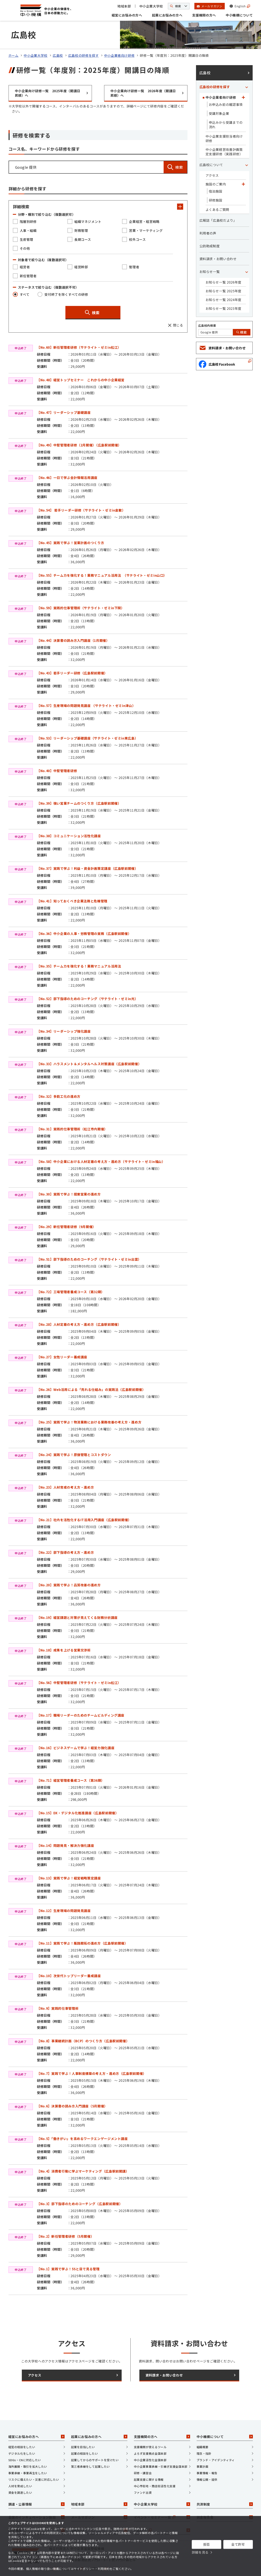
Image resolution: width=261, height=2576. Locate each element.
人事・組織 (28, 213)
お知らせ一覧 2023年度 (223, 291)
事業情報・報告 (207, 2456)
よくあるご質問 (217, 192)
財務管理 (81, 213)
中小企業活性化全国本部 (150, 2443)
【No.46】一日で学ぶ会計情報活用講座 (67, 460)
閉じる (178, 308)
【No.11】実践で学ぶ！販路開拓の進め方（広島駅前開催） (82, 1926)
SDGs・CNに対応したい (24, 2443)
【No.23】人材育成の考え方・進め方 (65, 1470)
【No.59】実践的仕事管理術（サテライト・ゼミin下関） (80, 591)
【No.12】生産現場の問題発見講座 (64, 1893)
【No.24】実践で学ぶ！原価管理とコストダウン (74, 1437)
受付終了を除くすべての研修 (66, 277)
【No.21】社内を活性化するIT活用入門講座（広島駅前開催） (84, 1503)
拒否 (206, 2544)
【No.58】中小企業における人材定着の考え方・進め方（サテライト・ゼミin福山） (101, 1144)
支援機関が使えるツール (150, 2430)
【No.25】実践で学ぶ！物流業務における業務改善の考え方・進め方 (89, 1405)
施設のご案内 (216, 167)
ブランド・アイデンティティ (216, 2443)
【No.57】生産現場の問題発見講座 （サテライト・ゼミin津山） (86, 688)
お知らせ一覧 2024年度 (223, 283)
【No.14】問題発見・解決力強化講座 (65, 1828)
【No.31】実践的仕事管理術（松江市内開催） (72, 1112)
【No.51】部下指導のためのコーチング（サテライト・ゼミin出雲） (89, 1242)
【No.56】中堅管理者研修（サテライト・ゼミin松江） (79, 1665)
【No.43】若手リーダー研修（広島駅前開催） (72, 656)
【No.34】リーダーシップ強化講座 (64, 1014)
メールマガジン (99, 2500)
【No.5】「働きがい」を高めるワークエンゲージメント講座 (82, 2121)
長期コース (82, 222)
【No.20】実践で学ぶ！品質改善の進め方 (69, 1568)
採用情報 (36, 2513)
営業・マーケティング (146, 213)
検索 (175, 150)
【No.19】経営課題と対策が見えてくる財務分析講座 (77, 1600)
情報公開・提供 (207, 2463)
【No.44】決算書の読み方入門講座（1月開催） (73, 623)
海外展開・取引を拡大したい (27, 2450)
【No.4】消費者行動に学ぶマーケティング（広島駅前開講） (83, 2154)
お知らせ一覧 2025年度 (223, 274)
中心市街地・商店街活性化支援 (155, 2469)
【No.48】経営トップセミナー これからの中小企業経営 (80, 363)
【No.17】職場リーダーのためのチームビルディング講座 (80, 1698)
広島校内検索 (207, 308)
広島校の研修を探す (83, 38)
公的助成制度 (209, 229)
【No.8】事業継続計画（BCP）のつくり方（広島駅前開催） (83, 2024)
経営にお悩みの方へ (127, 15)
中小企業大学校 (151, 6)
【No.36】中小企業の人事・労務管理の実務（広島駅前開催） (84, 916)
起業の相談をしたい (84, 2437)
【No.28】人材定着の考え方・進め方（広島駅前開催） (79, 1307)
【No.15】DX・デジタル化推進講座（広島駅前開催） (78, 1796)
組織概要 (203, 2430)
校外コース (137, 222)
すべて (25, 277)
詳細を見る (200, 2552)
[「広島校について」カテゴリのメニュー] (246, 148)
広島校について (211, 148)
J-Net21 (162, 2513)
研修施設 (215, 183)
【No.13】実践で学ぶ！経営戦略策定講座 (69, 1861)
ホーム (13, 38)
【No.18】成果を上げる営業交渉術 (64, 1633)
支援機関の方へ (204, 15)
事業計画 (203, 2450)
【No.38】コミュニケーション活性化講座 (69, 819)
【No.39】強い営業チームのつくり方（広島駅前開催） (80, 786)
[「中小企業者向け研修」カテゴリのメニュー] (243, 80)
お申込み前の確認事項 (226, 87)
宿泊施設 (215, 174)
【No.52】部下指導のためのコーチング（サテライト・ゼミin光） (87, 982)
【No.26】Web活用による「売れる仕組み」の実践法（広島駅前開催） (91, 1372)
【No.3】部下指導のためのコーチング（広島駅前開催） (79, 2187)
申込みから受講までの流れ (226, 108)
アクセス (212, 158)
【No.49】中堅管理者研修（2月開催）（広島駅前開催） (79, 428)
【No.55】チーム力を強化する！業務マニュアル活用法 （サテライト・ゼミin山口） (102, 558)
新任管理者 (28, 259)
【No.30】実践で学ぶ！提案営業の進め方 (69, 1177)
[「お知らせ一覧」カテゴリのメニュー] (246, 254)
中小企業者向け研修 (119, 38)
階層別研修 (28, 204)
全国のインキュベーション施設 (36, 2500)
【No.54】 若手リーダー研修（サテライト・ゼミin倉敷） (81, 493)
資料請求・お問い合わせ (218, 242)
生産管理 (26, 222)
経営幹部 (81, 250)
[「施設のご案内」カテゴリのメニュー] (243, 167)
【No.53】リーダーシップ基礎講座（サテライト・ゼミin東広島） (87, 721)
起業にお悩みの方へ (167, 15)
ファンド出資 (143, 2476)
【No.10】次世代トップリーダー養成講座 (69, 1959)
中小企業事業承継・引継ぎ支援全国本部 (161, 2450)
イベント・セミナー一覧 (162, 2500)
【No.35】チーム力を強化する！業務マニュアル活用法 (79, 949)
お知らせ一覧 (209, 254)
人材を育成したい (20, 2469)
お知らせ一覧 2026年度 (223, 265)
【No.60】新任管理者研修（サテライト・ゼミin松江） (79, 330)
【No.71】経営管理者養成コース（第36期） (71, 1763)
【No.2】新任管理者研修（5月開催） (65, 2219)
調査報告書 (225, 2500)
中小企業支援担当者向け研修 (224, 121)
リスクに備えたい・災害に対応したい (33, 2463)
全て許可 (238, 2544)
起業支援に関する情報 (149, 2463)
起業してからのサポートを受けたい (95, 2443)
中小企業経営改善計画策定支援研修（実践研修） (224, 135)
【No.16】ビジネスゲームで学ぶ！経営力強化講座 (75, 1731)
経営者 (25, 250)
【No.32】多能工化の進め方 (58, 1079)
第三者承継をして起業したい (90, 2450)
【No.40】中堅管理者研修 (57, 754)
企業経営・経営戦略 (144, 204)
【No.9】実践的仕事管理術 (57, 1991)
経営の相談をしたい (21, 2430)
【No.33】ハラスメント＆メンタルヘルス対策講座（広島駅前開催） (89, 1047)
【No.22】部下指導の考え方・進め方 (65, 1535)
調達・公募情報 (36, 2487)
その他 (25, 231)
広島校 (58, 38)
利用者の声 (207, 216)
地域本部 (124, 6)
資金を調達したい (20, 2476)
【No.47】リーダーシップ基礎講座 (64, 395)
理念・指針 (204, 2437)
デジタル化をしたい (21, 2437)
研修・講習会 (143, 2456)
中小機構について (239, 15)
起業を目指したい (83, 2430)
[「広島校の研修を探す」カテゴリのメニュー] (246, 70)
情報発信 (99, 2513)
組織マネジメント (87, 204)
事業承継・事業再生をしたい (27, 2456)
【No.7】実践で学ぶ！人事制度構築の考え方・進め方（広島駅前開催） (91, 2056)
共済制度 (225, 2487)
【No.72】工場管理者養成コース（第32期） (71, 1275)
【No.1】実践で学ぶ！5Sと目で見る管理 (68, 2252)
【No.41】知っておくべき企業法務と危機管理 (72, 884)
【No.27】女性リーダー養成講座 (62, 1340)
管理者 (134, 250)
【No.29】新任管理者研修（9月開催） (66, 1209)
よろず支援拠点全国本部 (150, 2437)
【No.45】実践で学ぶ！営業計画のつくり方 (70, 526)
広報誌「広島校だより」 (218, 203)
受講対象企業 (219, 96)
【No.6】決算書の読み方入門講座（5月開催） (72, 2089)
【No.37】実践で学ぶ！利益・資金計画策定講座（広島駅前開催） (87, 851)
